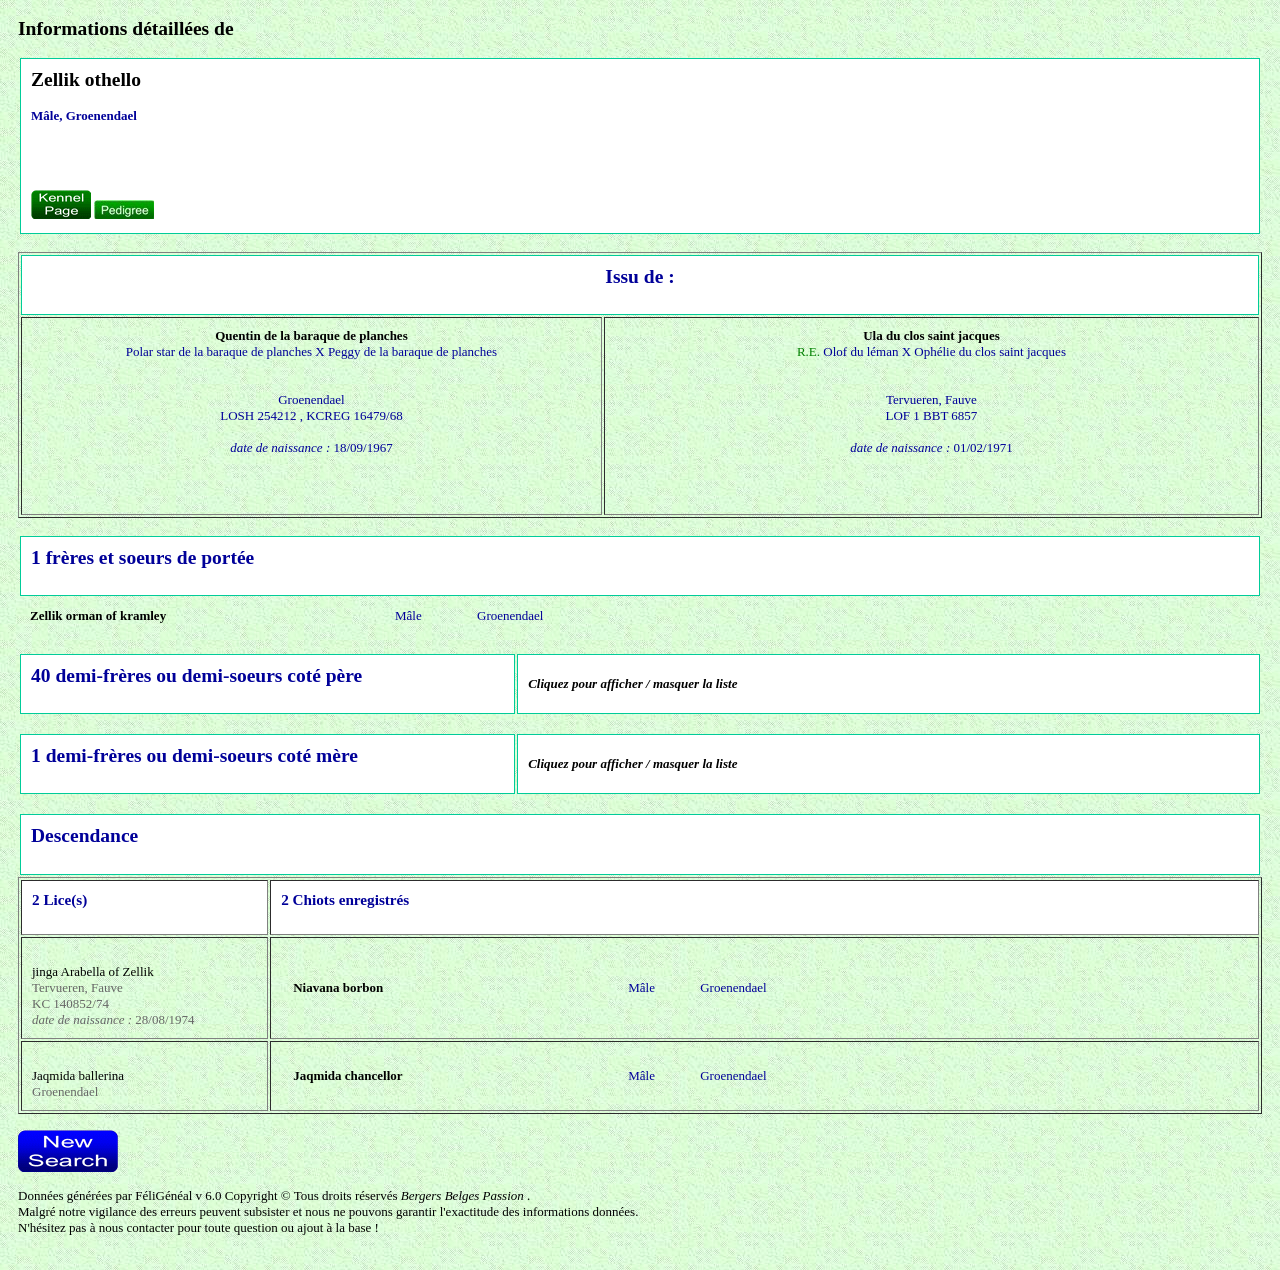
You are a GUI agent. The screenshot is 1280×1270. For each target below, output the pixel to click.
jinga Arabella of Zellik (93, 971)
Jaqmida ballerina (78, 1075)
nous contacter (136, 1227)
